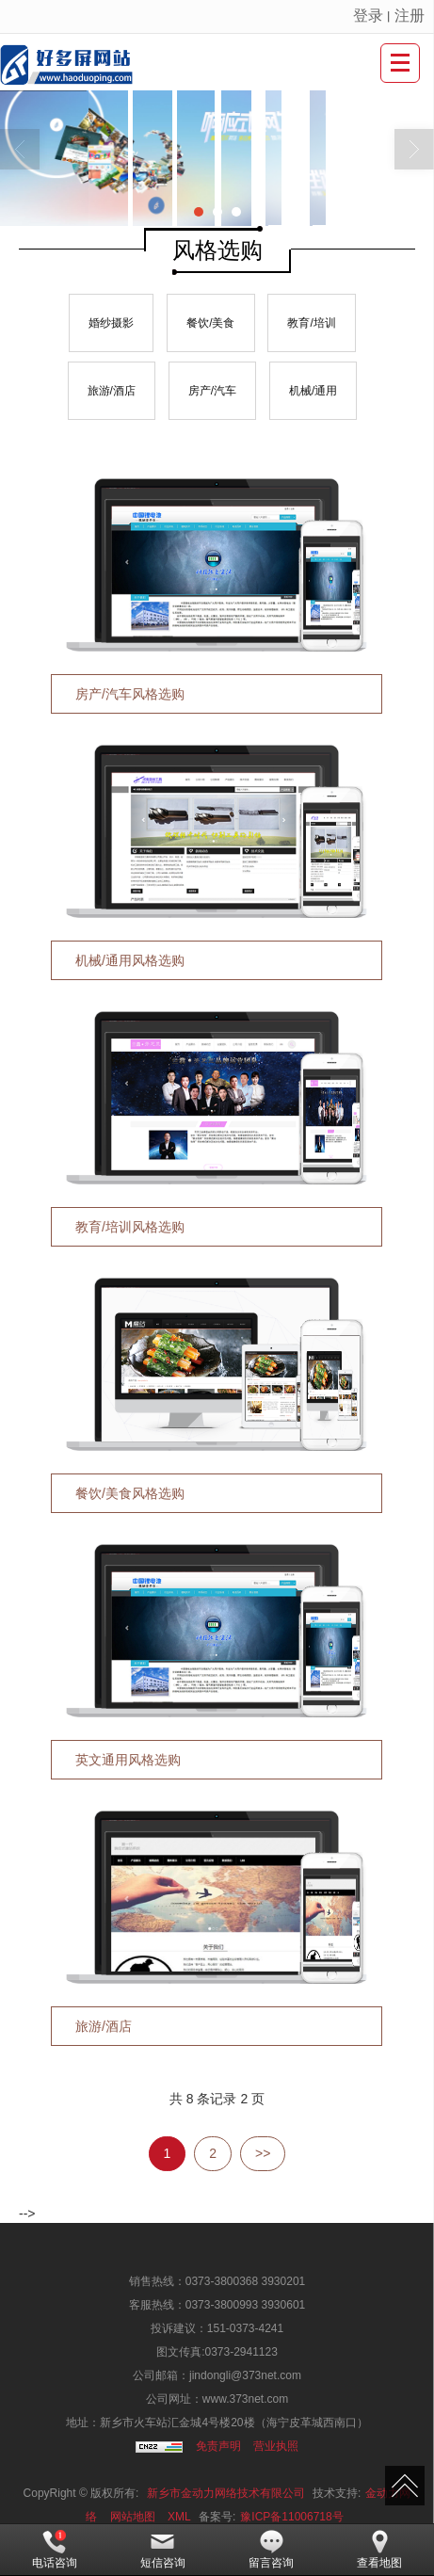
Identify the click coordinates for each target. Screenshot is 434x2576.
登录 (368, 16)
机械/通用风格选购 (130, 960)
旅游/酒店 (112, 390)
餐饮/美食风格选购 (130, 1493)
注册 (409, 16)
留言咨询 (271, 2549)
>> (262, 2153)
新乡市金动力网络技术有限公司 (226, 2493)
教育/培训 (311, 323)
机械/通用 (313, 390)
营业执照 (275, 2446)
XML (179, 2516)
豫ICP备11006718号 (291, 2516)
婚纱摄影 (111, 323)
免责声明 (218, 2446)
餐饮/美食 (210, 323)
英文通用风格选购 (128, 1759)
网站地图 (132, 2516)
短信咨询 (162, 2549)
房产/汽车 (212, 390)
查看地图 (379, 2549)
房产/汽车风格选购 (130, 693)
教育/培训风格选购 (130, 1226)
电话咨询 (54, 2549)
